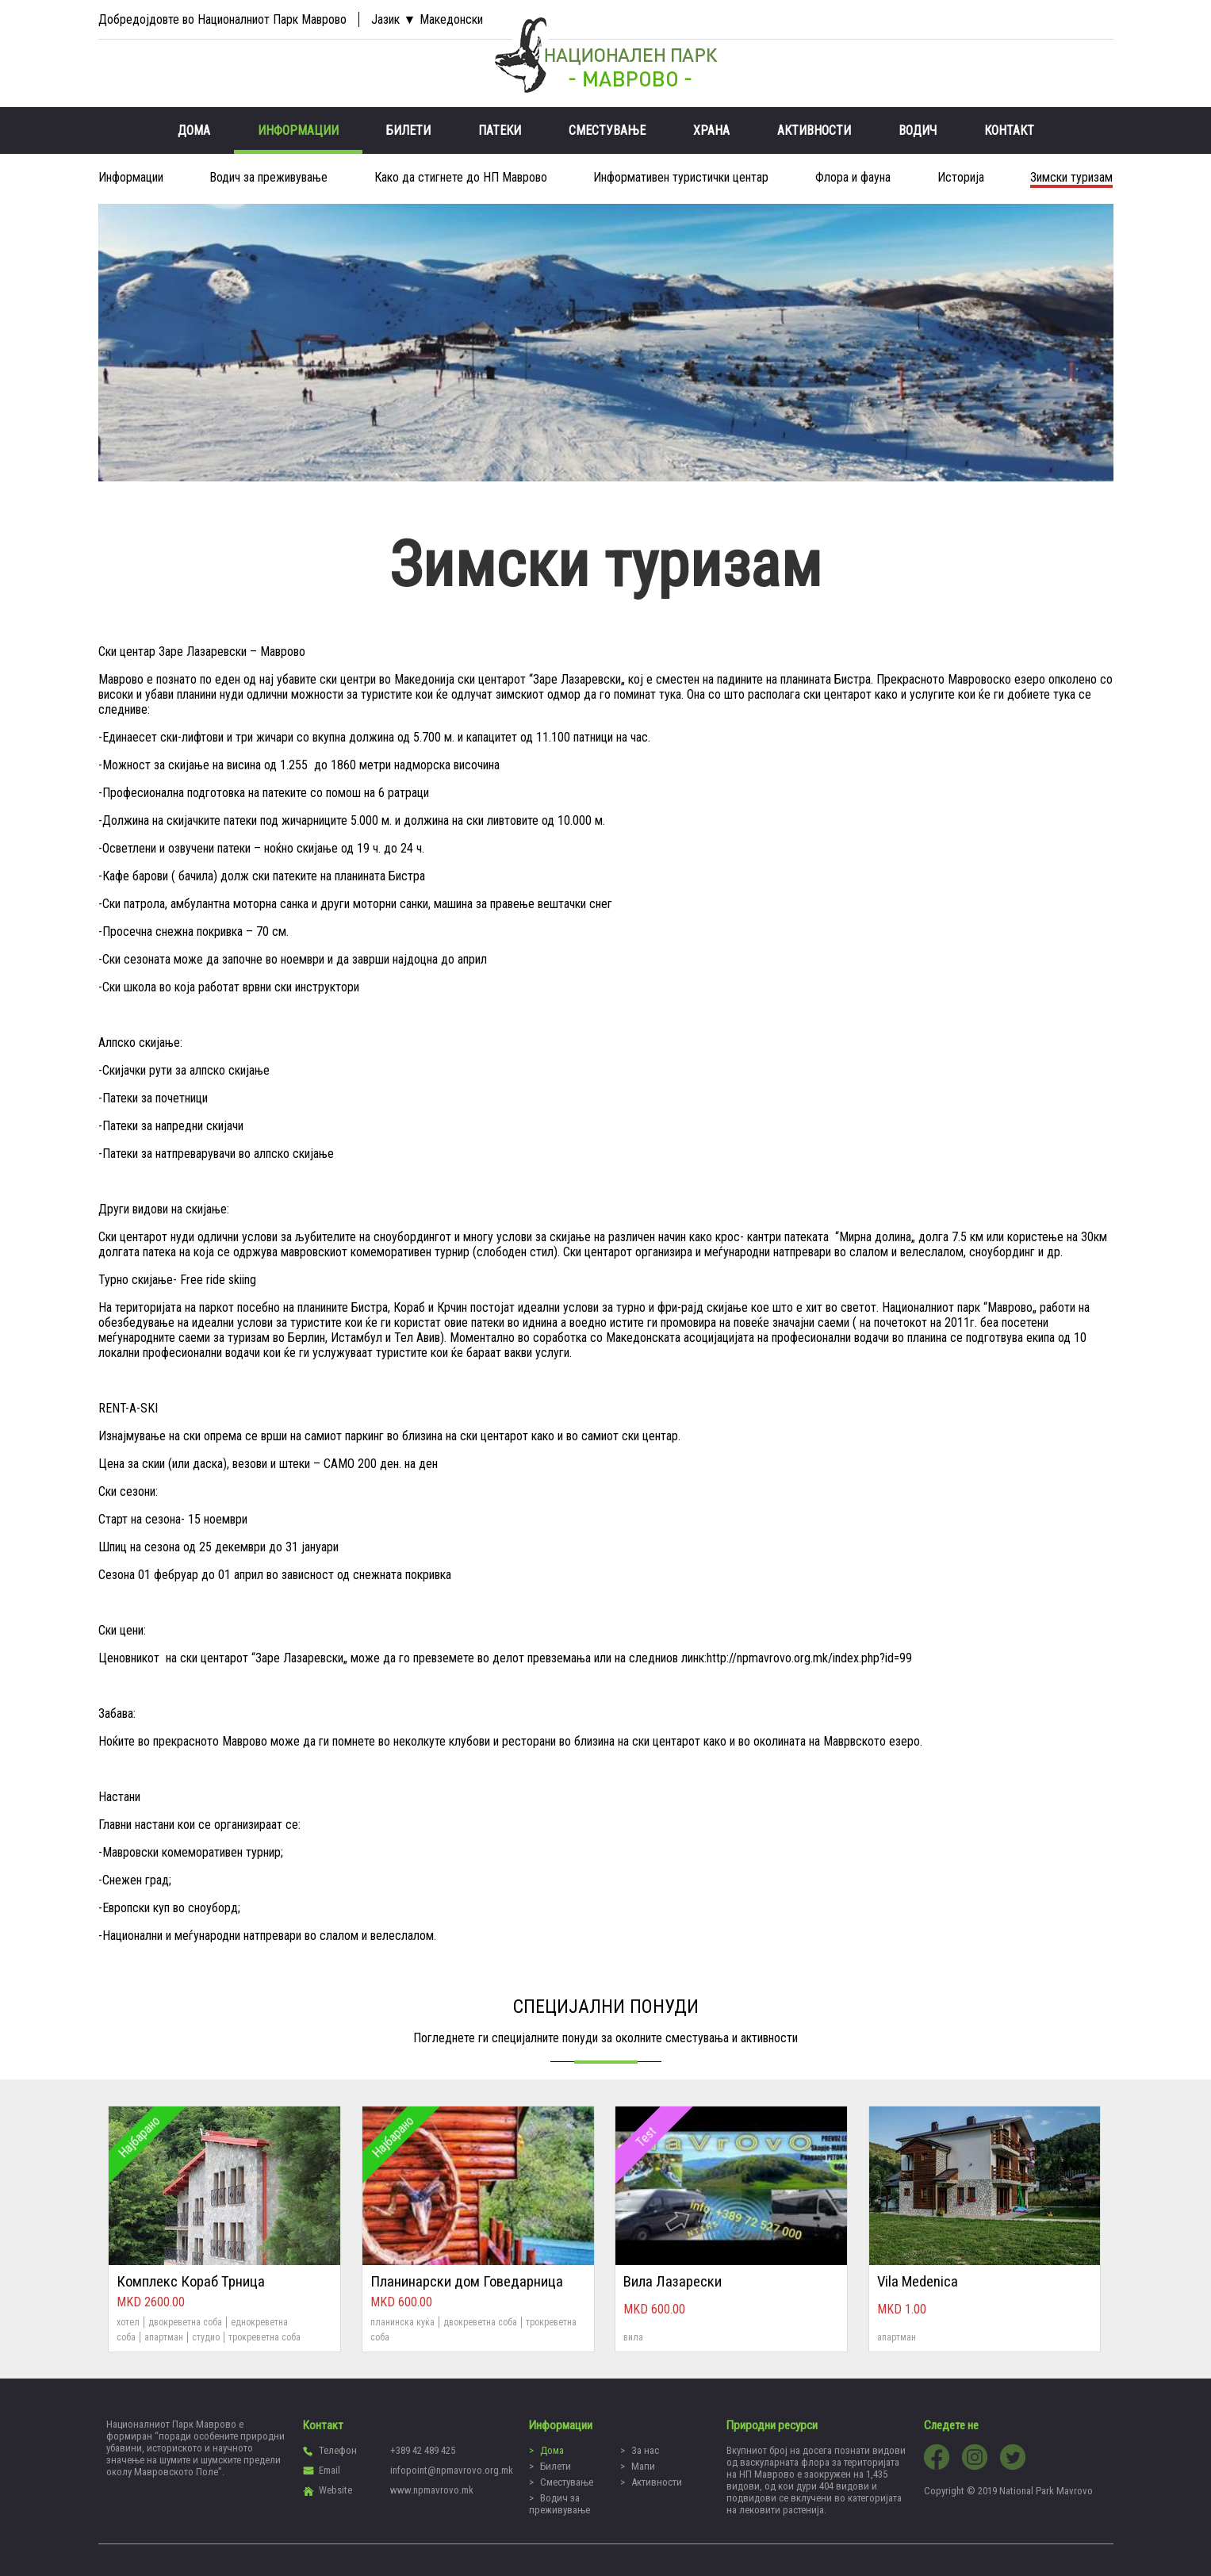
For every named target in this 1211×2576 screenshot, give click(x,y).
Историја (960, 177)
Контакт (1009, 130)
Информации (298, 130)
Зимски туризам (1071, 177)
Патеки (499, 130)
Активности (814, 130)
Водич (918, 130)
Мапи (643, 2466)
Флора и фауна (853, 177)
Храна (711, 130)
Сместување (607, 130)
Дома (194, 130)
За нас (645, 2450)
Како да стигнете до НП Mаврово (460, 177)
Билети (408, 130)
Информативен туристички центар (680, 177)
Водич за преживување (268, 177)
